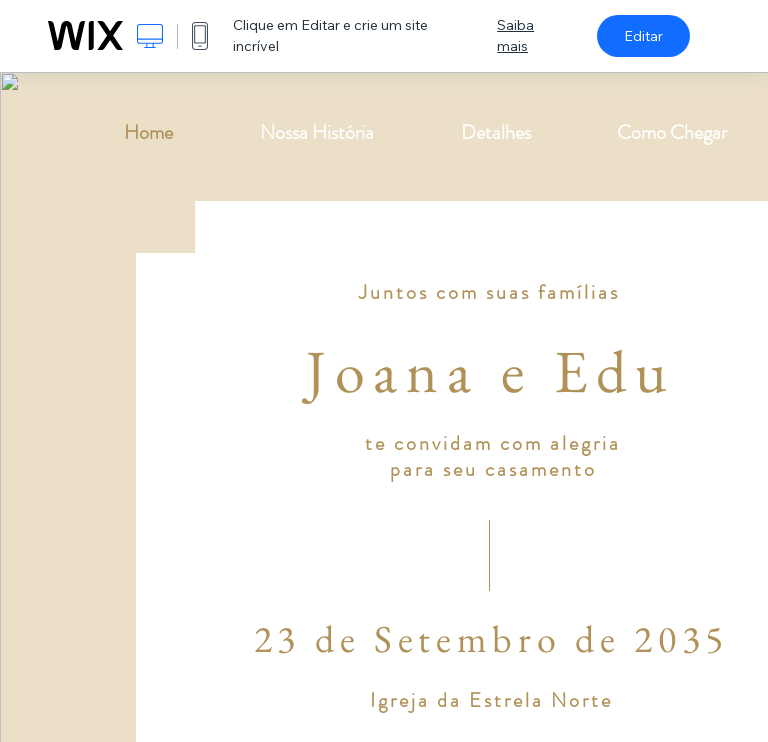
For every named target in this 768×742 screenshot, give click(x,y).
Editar (643, 36)
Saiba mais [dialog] (515, 35)
